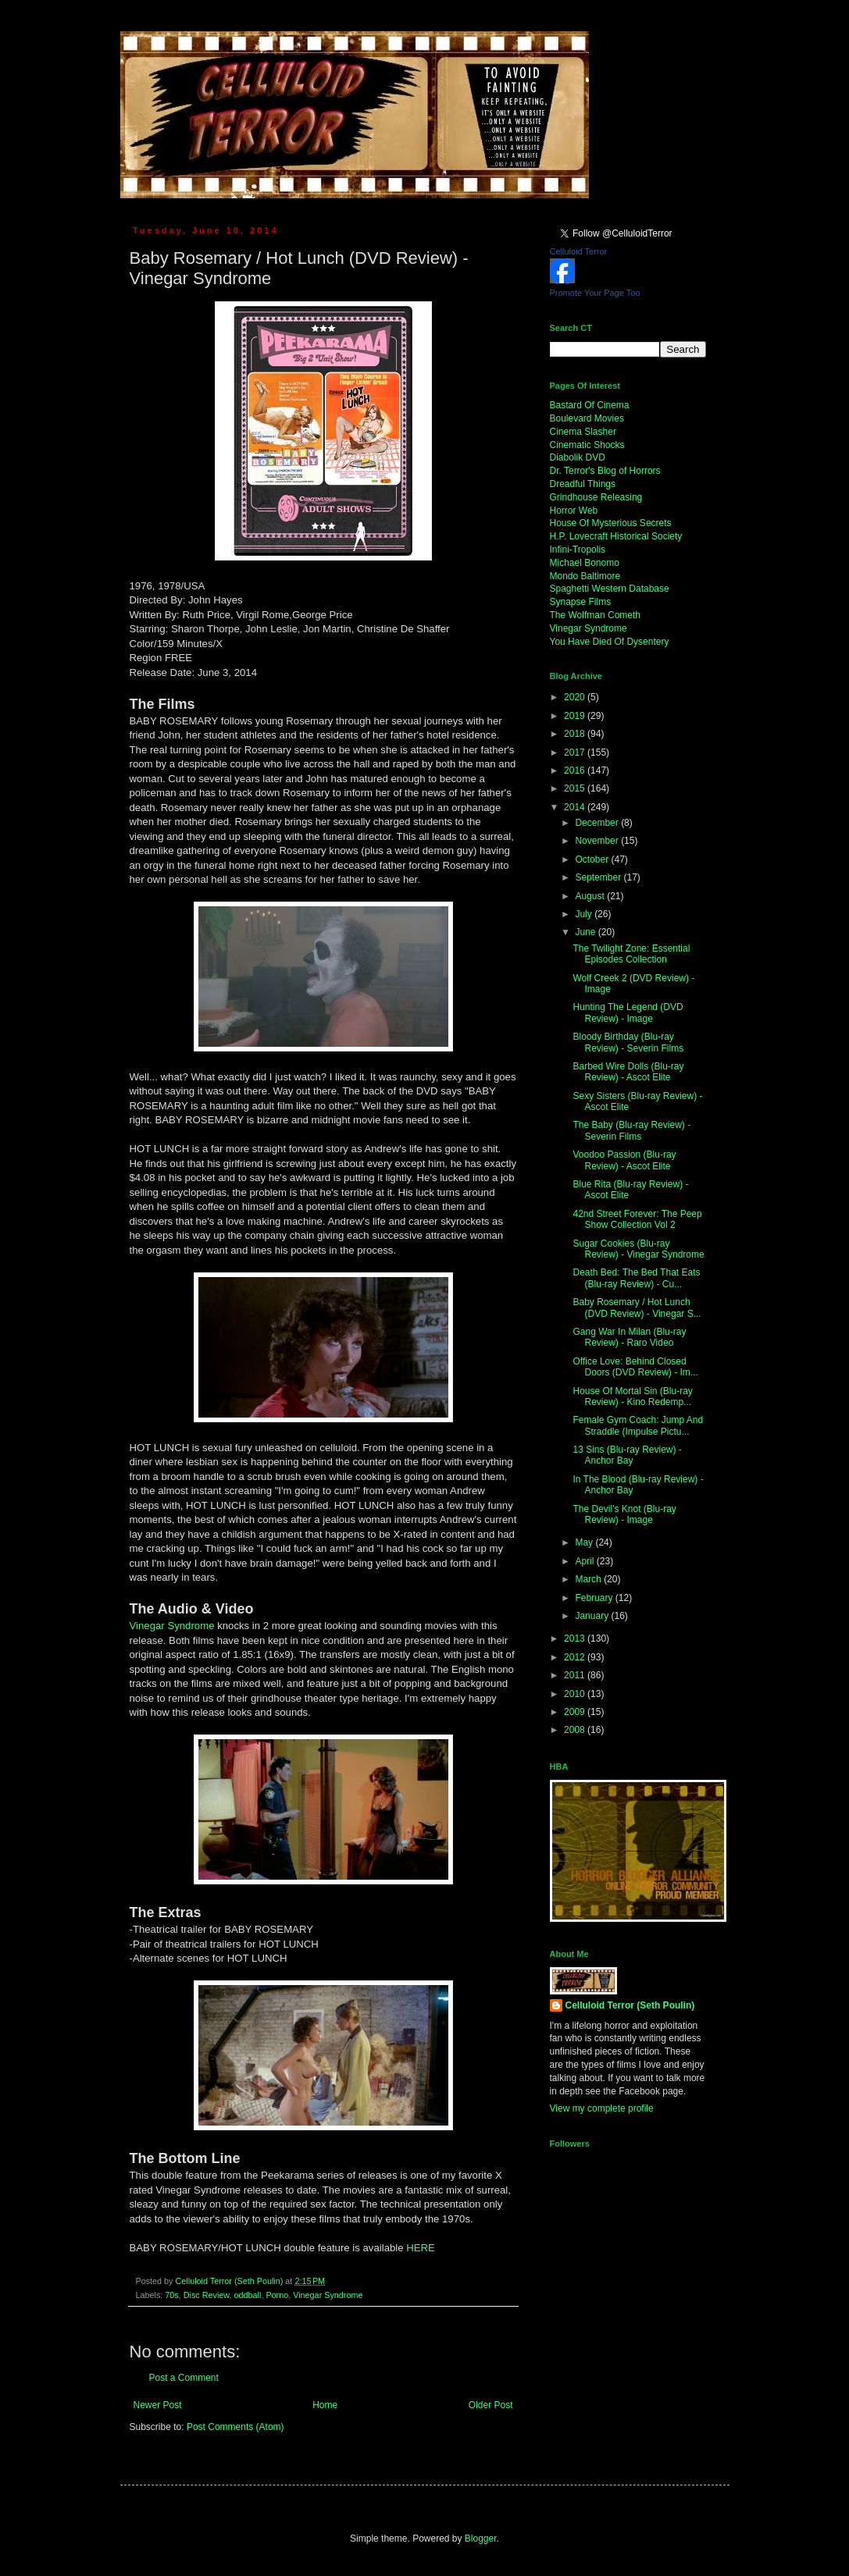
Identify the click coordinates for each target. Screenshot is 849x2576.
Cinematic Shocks (587, 444)
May (585, 1542)
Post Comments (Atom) (235, 2426)
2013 (575, 1638)
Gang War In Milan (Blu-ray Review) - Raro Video (629, 1337)
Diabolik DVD (577, 457)
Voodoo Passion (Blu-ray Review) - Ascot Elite (624, 1160)
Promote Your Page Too (595, 292)
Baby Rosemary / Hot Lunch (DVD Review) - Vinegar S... (637, 1307)
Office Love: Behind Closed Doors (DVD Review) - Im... (635, 1367)
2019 (575, 715)
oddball (248, 2295)
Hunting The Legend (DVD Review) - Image (628, 1012)
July (584, 914)
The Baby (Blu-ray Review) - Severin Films (631, 1130)
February (595, 1597)
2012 (575, 1657)
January (593, 1615)
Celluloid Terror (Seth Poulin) (630, 2005)
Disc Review (207, 2295)
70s (171, 2295)
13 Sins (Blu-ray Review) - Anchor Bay (627, 1455)
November (598, 840)
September (599, 877)
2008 (575, 1729)
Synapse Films (581, 601)
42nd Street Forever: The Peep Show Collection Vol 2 (637, 1219)
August (591, 896)
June (586, 932)
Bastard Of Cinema (590, 405)
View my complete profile (602, 2108)
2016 (575, 770)
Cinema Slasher (583, 431)
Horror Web (574, 510)
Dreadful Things (583, 484)
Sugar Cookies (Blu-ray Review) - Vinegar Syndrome (638, 1249)
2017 (575, 752)
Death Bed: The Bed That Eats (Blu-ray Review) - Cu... (636, 1278)
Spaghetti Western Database (609, 588)
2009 (575, 1711)
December (598, 822)
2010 (575, 1693)
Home (324, 2405)
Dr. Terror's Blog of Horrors (605, 470)
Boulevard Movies (587, 418)
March (589, 1579)
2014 (575, 807)
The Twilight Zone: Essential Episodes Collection (631, 954)
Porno (277, 2295)
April (585, 1561)
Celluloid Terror (579, 251)
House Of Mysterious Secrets (611, 523)
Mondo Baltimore (585, 576)
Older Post (491, 2405)
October (593, 859)
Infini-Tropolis (578, 549)
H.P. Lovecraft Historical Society (616, 536)
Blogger (481, 2538)
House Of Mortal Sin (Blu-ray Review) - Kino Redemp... (632, 1396)
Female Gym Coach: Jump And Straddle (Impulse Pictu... (638, 1425)
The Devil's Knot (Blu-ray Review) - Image (624, 1514)
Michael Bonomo (584, 562)
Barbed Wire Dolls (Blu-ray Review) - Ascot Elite (628, 1072)
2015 (575, 788)
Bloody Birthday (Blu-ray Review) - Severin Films (628, 1042)
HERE (420, 2248)
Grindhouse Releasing (596, 497)
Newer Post (158, 2405)
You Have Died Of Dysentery (609, 641)
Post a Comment (184, 2377)
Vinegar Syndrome (172, 1625)
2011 (575, 1675)
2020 (575, 697)
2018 (575, 733)
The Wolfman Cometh (595, 615)
